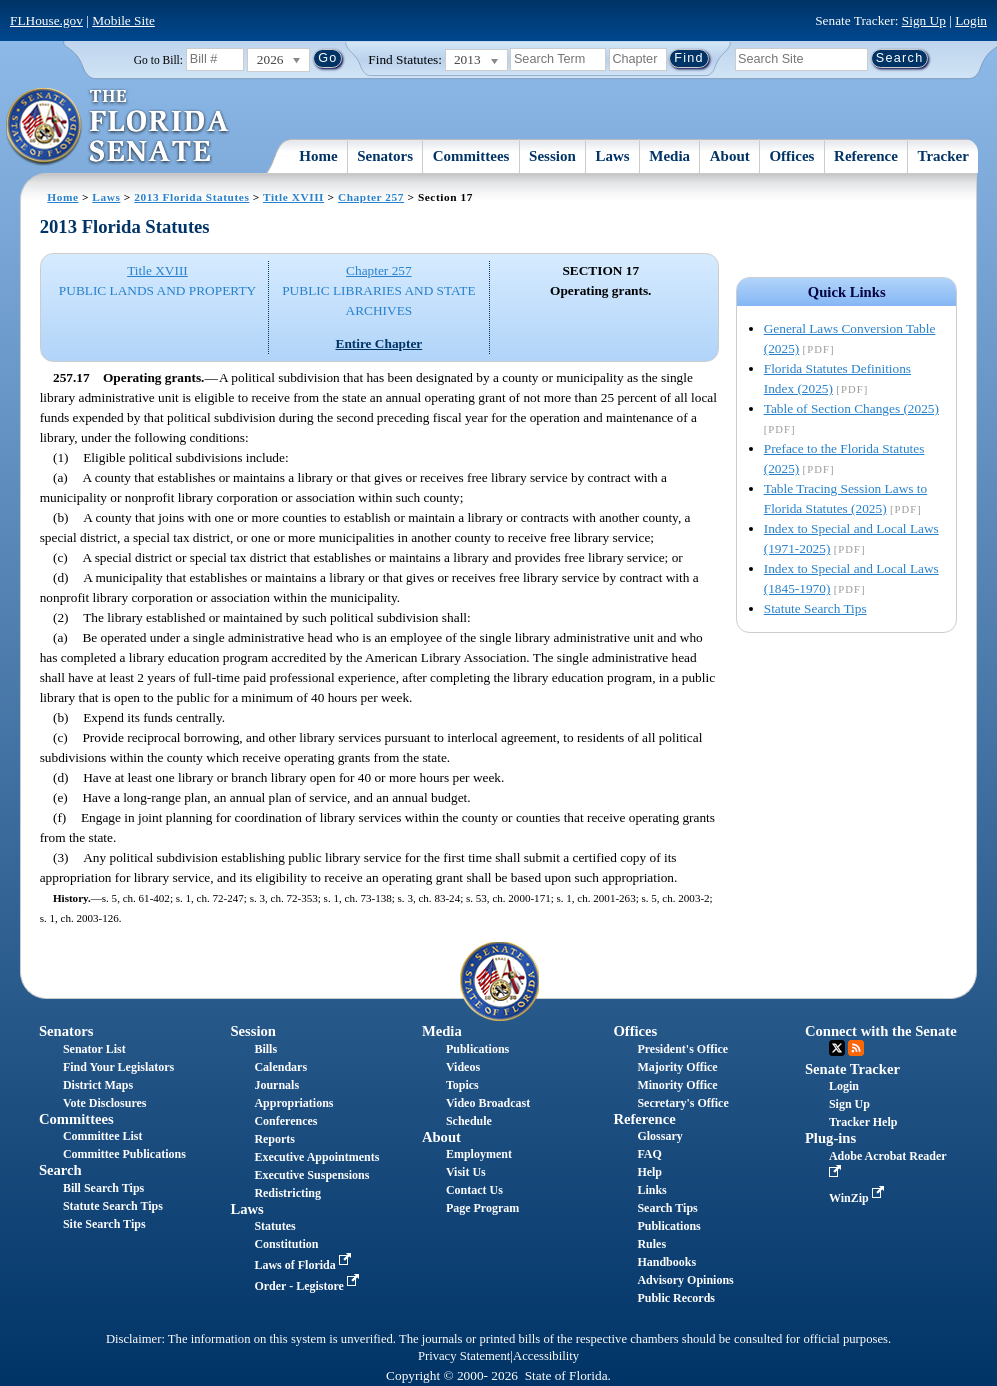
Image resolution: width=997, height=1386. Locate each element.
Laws (612, 156)
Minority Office (677, 1085)
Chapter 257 (371, 197)
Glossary (659, 1136)
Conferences (285, 1121)
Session (552, 156)
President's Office (682, 1049)
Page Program (482, 1208)
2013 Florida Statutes (191, 197)
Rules (651, 1244)
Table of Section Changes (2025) (851, 408)
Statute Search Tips (815, 608)
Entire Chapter (379, 343)
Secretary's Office (682, 1103)
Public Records (676, 1298)
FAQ (649, 1154)
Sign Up (924, 20)
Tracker (943, 156)
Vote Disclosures (105, 1103)
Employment (479, 1154)
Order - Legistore (308, 1286)
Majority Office (677, 1067)
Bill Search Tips (103, 1188)
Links (651, 1190)
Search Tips (667, 1208)
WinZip (858, 1198)
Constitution (286, 1244)
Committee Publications (124, 1154)
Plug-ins (830, 1138)
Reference (866, 156)
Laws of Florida (304, 1265)
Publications (477, 1049)
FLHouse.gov (46, 20)
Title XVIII (293, 197)
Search (60, 1170)
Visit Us (466, 1172)
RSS (856, 1048)
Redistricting (287, 1193)
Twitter (837, 1048)
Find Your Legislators (118, 1067)
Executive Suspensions (311, 1175)
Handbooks (666, 1262)
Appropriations (293, 1103)
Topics (462, 1085)
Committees (471, 156)
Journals (276, 1085)
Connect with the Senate (881, 1031)
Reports (274, 1139)
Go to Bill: (158, 60)
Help (649, 1172)
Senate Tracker (852, 1069)
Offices (791, 156)
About (730, 156)
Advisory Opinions (685, 1280)
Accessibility (546, 1356)
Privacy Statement (464, 1356)
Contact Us (474, 1190)
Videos (463, 1067)
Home (318, 156)
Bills (265, 1049)
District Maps (98, 1085)
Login (971, 20)
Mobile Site (123, 20)
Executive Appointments (316, 1157)
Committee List (103, 1136)
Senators (385, 156)
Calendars (280, 1067)
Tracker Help (863, 1122)
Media (669, 156)
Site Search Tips (104, 1224)
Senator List (94, 1049)
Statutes (274, 1226)
